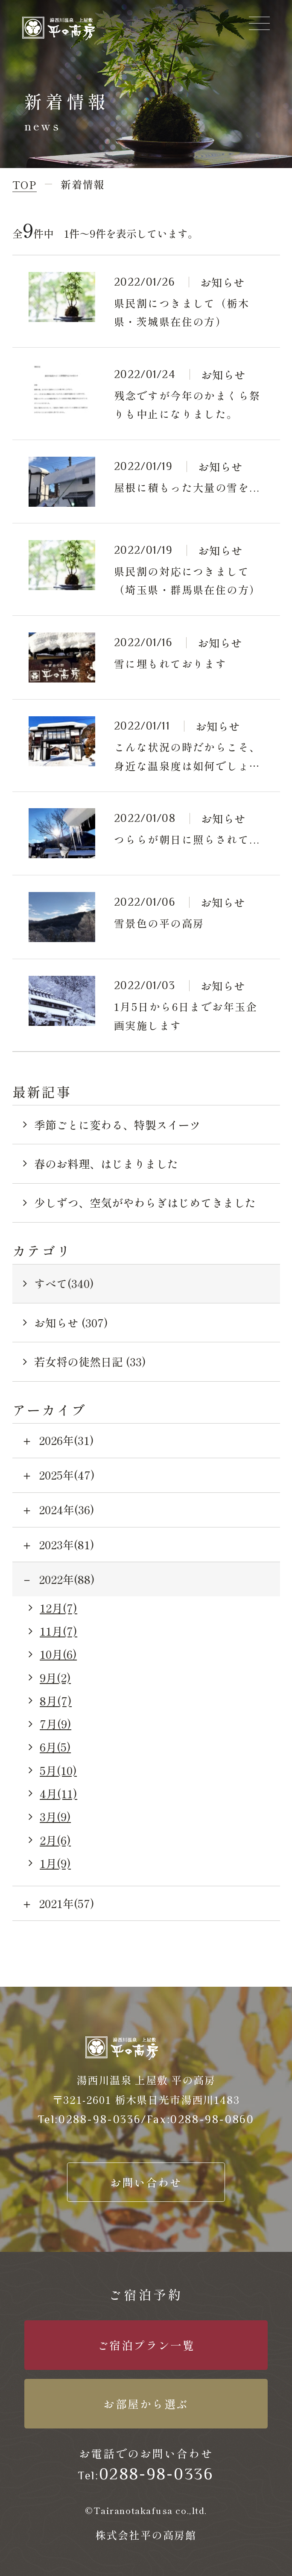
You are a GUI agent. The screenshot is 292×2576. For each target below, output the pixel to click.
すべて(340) (64, 1283)
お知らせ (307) (71, 1322)
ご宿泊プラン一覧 (146, 2345)
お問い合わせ (146, 2182)
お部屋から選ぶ (146, 2403)
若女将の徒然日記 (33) (90, 1361)
